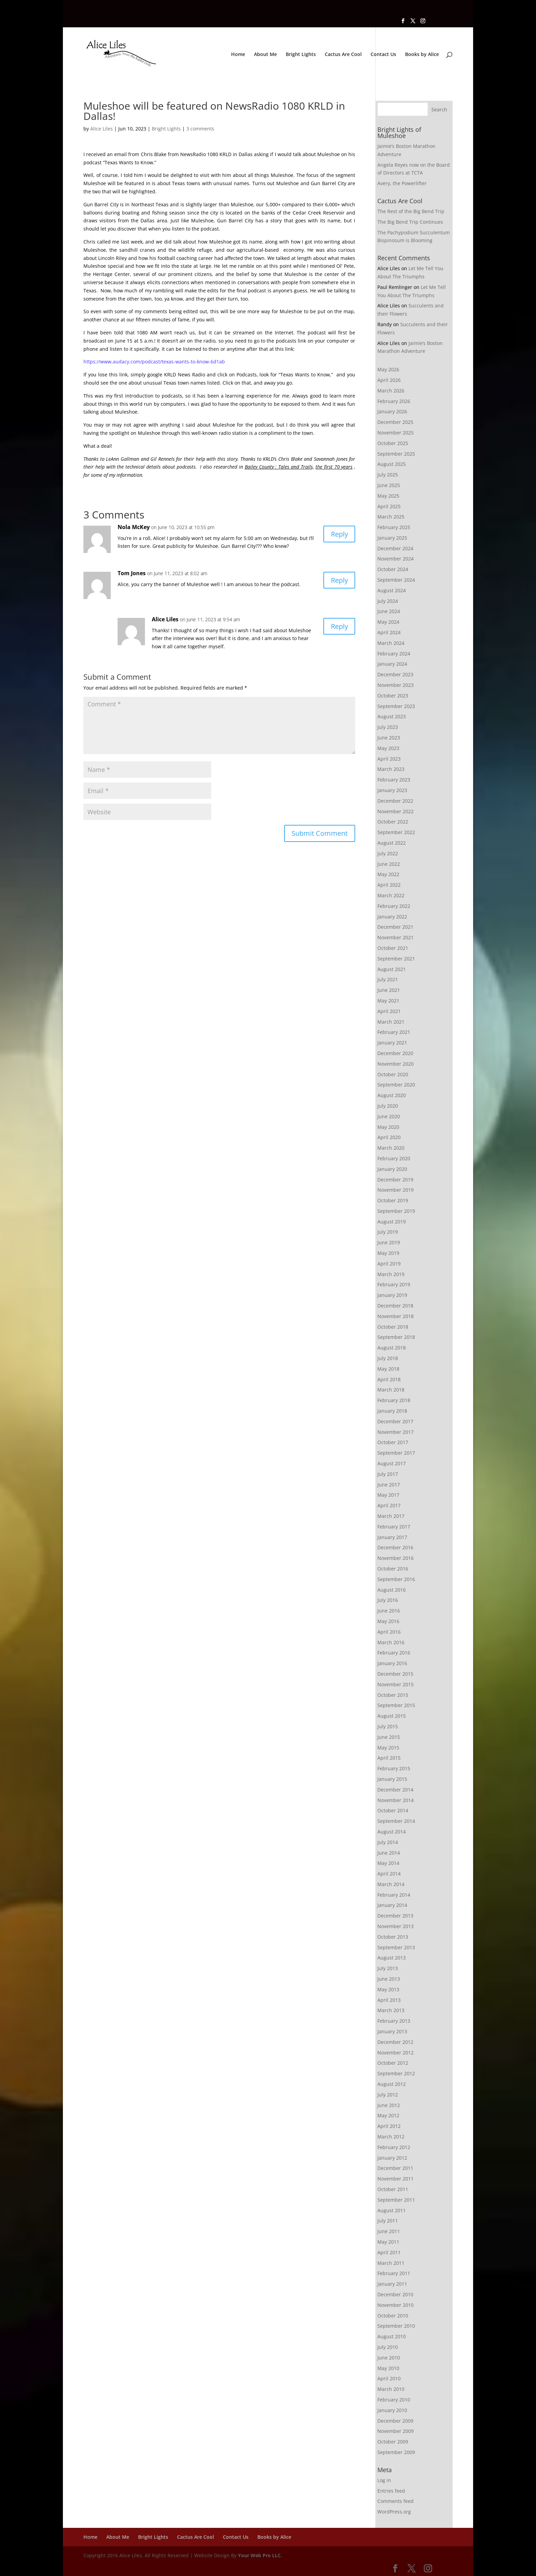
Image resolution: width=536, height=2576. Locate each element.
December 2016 (395, 1547)
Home (238, 54)
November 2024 (395, 558)
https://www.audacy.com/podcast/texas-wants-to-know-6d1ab (154, 361)
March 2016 (390, 1642)
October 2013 (392, 1937)
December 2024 (395, 548)
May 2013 (388, 1989)
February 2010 (393, 2399)
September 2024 (396, 580)
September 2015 (396, 1705)
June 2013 (388, 1979)
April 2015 (389, 1758)
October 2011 (392, 2189)
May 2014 (388, 1863)
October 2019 (392, 1200)
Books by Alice (422, 54)
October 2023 (392, 695)
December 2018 (395, 1305)
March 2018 (390, 1389)
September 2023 (396, 706)
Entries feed (391, 2491)
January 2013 (392, 2031)
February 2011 (393, 2273)
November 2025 (395, 432)
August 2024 (391, 590)
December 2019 (395, 1179)
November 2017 (395, 1432)
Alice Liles (101, 128)
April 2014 (389, 1873)
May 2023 (388, 748)
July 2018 (387, 1358)
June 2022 (388, 864)
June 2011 (388, 2231)
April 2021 (389, 1011)
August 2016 (391, 1590)
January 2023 (392, 790)
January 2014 (392, 1905)
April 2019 (389, 1263)
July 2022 (387, 853)
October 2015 (392, 1695)
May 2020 (388, 1127)
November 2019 (395, 1190)
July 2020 (387, 1106)
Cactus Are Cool (343, 54)
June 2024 (388, 611)
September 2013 (396, 1947)
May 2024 (388, 622)
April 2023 (389, 759)
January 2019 (392, 1295)
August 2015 (391, 1716)
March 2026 (390, 390)
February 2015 (393, 1768)
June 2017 (388, 1484)
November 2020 (395, 1064)
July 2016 (387, 1600)
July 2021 (387, 979)
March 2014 (390, 1884)
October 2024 (392, 569)
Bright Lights (301, 54)
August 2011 (391, 2210)
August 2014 (391, 1831)
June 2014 (388, 1853)
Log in (384, 2480)
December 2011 (395, 2168)
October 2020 (392, 1074)
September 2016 (396, 1579)
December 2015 (395, 1674)
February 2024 (393, 653)
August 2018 (391, 1347)
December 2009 (395, 2421)
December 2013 (395, 1915)
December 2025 (395, 422)
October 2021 (392, 948)
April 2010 (389, 2378)
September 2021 (396, 958)
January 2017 (392, 1537)
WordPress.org (394, 2511)
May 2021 (388, 1000)
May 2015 (388, 1747)
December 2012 (395, 2042)
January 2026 (392, 411)
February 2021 (393, 1032)
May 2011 (388, 2242)
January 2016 (392, 1663)
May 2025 (388, 496)
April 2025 (389, 506)
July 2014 (387, 1842)
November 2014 (395, 1800)
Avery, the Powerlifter (402, 183)
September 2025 (396, 454)
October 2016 (392, 1568)
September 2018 (396, 1337)
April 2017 (389, 1505)
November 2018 (395, 1316)
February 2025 (393, 527)
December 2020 (395, 1053)
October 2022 (392, 821)
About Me (265, 54)
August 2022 (391, 843)
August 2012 (391, 2084)
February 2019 (393, 1284)
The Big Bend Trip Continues (410, 222)
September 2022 (396, 832)
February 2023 (393, 779)
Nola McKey (134, 527)
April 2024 (389, 632)
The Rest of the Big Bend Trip (410, 211)
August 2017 (391, 1463)
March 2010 (390, 2389)
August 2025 (391, 464)
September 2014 (396, 1821)
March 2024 (390, 643)
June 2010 (388, 2357)
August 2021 (391, 969)
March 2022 (390, 895)
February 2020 (393, 1158)
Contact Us (383, 54)
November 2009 (395, 2431)
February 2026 (393, 401)
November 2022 (395, 811)
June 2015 (388, 1737)
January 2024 (392, 664)
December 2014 (395, 1789)
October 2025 (392, 443)
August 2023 (391, 716)
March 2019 (390, 1274)
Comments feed (395, 2501)
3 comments (200, 128)
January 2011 (392, 2284)
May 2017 (388, 1495)
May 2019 (388, 1253)
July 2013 (387, 1968)
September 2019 (396, 1211)
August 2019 (391, 1221)
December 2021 (395, 927)
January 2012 (392, 2158)
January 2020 (392, 1169)
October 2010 (392, 2315)
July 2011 (387, 2220)
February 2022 (393, 906)
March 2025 (390, 516)
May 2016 (388, 1621)
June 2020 (388, 1116)
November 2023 (395, 685)
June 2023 (388, 737)
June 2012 (388, 2105)
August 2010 (391, 2336)
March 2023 (390, 769)
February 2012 (393, 2147)
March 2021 (390, 1022)
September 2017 (396, 1453)
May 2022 (388, 874)
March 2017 (390, 1516)
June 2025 (388, 485)
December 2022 (395, 801)
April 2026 (389, 380)
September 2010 (396, 2326)
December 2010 (395, 2294)
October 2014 (392, 1810)
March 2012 (390, 2136)
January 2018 (392, 1411)
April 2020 (389, 1137)
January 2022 (392, 916)
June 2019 (388, 1242)
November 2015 (395, 1684)
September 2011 (396, 2200)
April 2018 (389, 1379)
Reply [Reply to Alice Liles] (339, 626)
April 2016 (389, 1632)
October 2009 (392, 2441)
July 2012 (387, 2094)
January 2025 (392, 538)
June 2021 (388, 990)
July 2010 (387, 2347)
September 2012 (396, 2073)
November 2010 (395, 2305)
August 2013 (391, 1957)
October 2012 (392, 2063)
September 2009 (396, 2452)
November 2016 (395, 1558)
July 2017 (387, 1474)
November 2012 (395, 2052)
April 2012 (389, 2126)
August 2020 (391, 1095)
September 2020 (396, 1084)
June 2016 (388, 1610)
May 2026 (388, 369)
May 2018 (388, 1369)
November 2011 (395, 2178)
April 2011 (389, 2252)
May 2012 (388, 2115)
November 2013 (395, 1926)
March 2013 (390, 2010)
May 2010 (388, 2368)
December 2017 (395, 1421)
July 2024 (387, 601)
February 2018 (393, 1400)
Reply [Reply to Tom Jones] (339, 580)
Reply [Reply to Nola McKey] (339, 534)
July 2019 (387, 1232)
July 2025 (387, 474)
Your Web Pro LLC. (260, 2555)
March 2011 (390, 2263)
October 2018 (392, 1327)
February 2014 (393, 1895)
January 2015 (392, 1779)
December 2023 (395, 674)
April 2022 (389, 885)
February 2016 (393, 1652)
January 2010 (392, 2410)
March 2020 (390, 1148)
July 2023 (387, 727)
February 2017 (393, 1526)
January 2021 (392, 1042)
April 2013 (389, 2000)
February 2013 (393, 2021)
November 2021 (395, 937)
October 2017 (392, 1442)
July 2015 (387, 1726)
